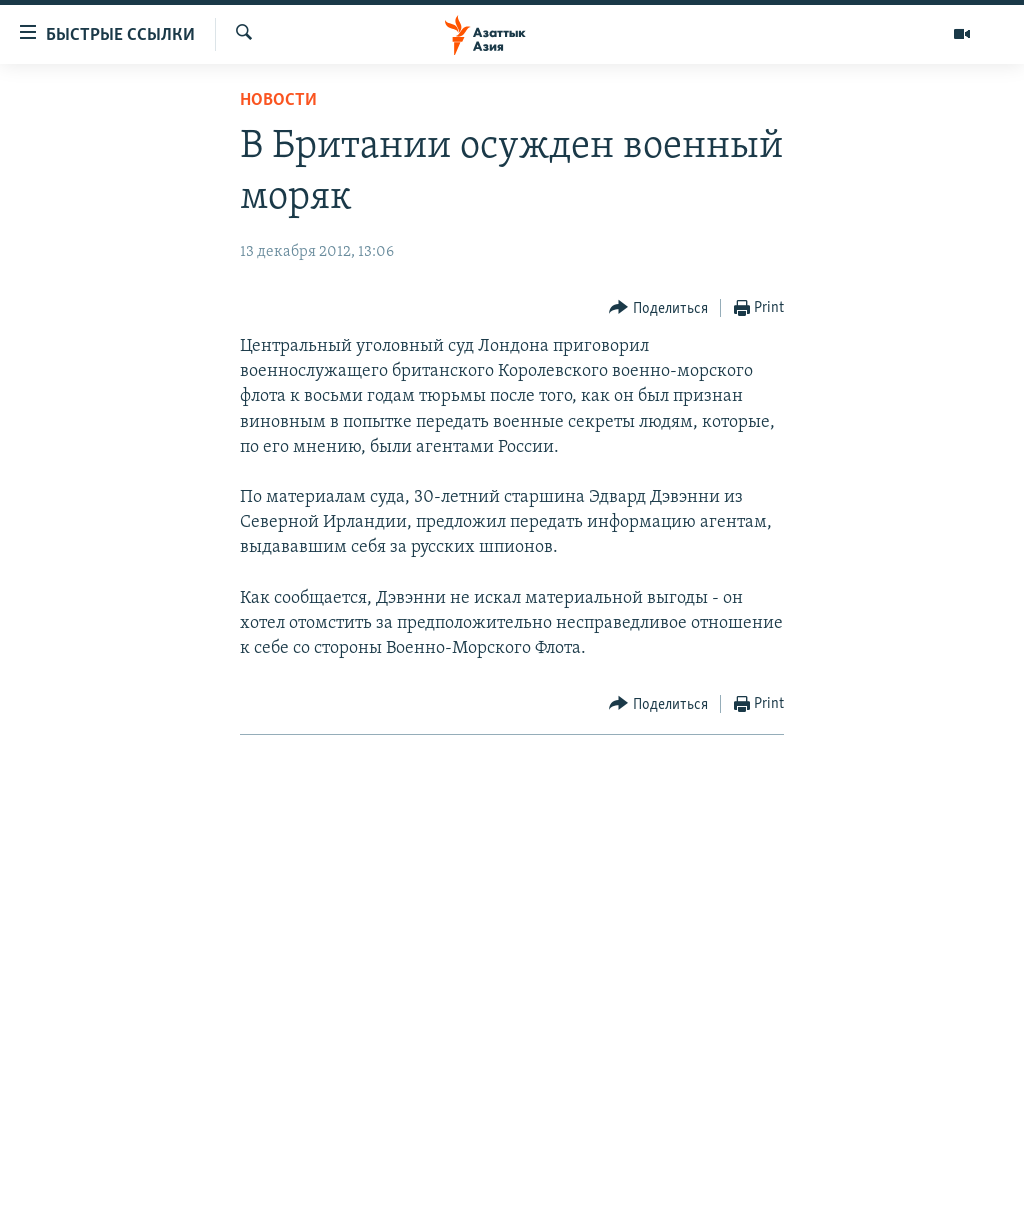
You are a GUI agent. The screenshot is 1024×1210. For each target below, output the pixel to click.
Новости (278, 100)
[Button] (658, 308)
